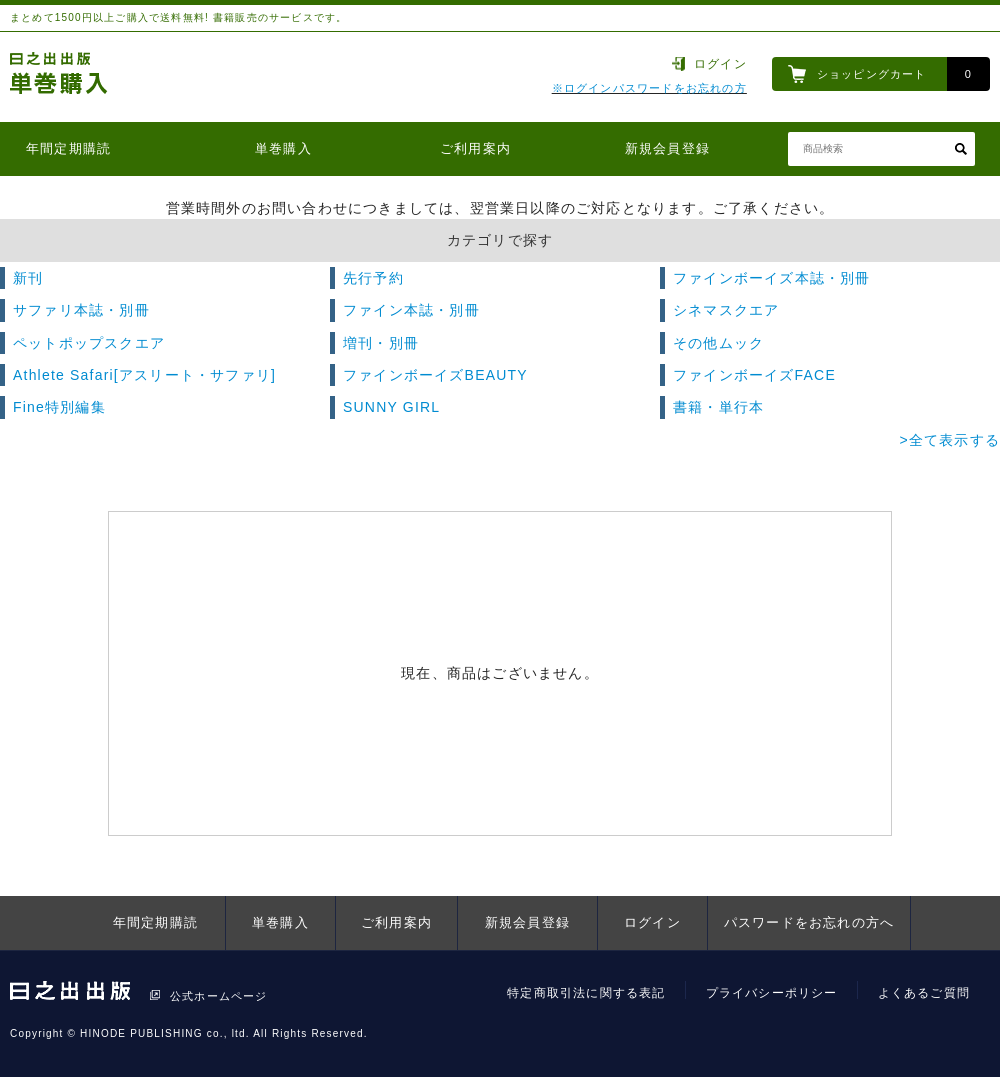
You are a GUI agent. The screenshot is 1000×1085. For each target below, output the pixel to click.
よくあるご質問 (924, 993)
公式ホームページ (219, 996)
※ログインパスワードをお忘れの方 (649, 88)
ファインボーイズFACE (754, 375)
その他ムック (718, 343)
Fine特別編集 (59, 407)
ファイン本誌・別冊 (411, 310)
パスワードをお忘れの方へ (809, 922)
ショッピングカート (872, 74)
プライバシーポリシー (772, 993)
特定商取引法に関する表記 (586, 993)
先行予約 (373, 278)
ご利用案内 (475, 148)
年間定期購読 (68, 148)
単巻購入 (283, 148)
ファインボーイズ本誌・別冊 (772, 278)
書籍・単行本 (718, 407)
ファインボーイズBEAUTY (435, 375)
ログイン (720, 64)
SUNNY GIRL (391, 407)
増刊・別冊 (381, 343)
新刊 (28, 278)
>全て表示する (949, 440)
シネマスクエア (726, 310)
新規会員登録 (667, 148)
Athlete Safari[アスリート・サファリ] (144, 375)
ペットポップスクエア (89, 343)
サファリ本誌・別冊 (81, 310)
